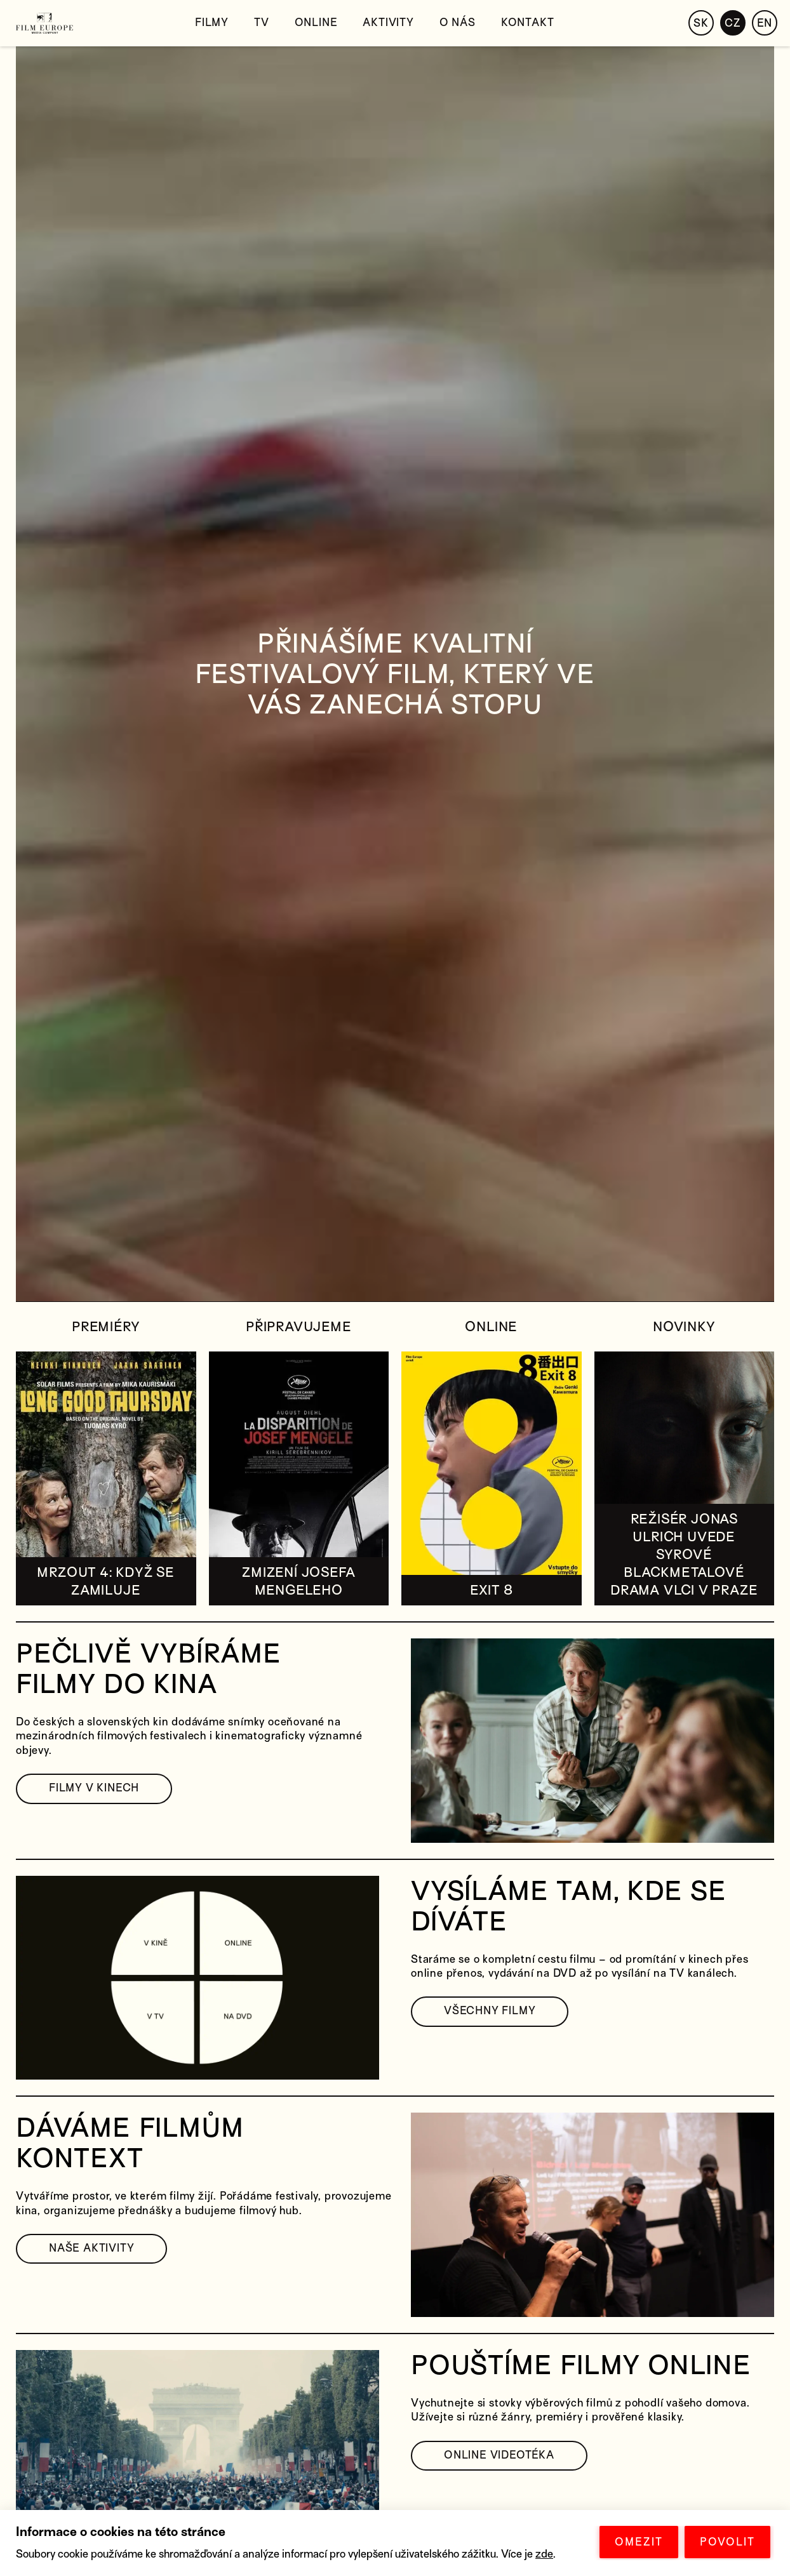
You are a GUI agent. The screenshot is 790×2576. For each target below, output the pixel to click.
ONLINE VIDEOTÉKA (499, 2455)
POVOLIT (727, 2542)
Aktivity (388, 23)
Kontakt (527, 23)
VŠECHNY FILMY (489, 2011)
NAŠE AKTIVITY (91, 2248)
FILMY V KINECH (94, 1788)
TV (261, 23)
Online (316, 23)
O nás (457, 23)
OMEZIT (639, 2542)
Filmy (212, 23)
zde (544, 2554)
